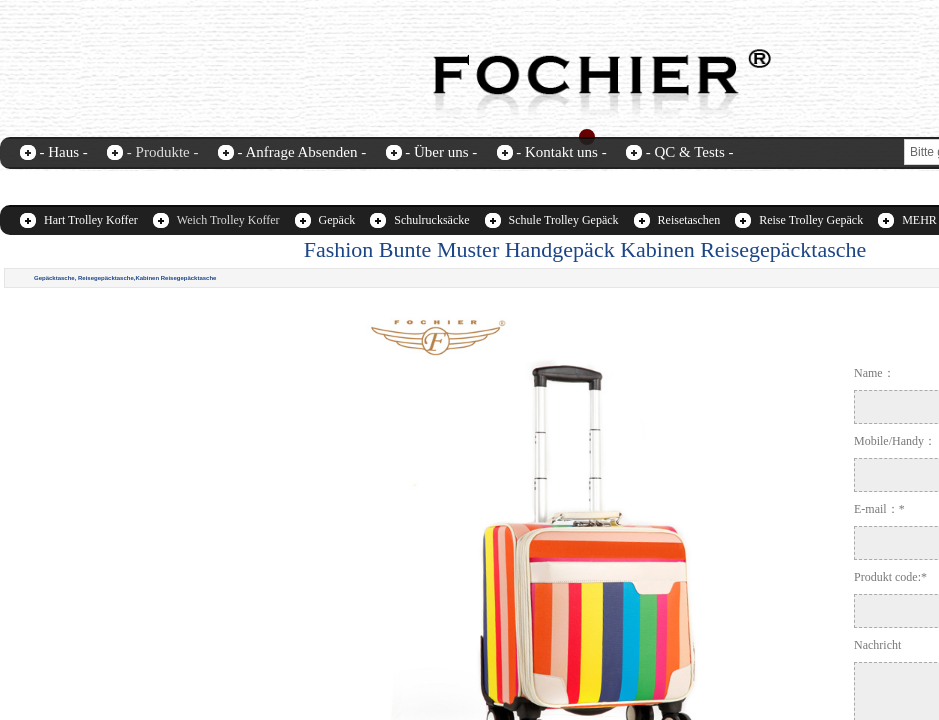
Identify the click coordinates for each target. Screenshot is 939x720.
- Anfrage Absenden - (301, 152)
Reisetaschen (689, 220)
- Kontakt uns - (561, 152)
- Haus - (64, 152)
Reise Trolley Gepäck (811, 220)
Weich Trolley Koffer (228, 220)
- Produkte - (163, 152)
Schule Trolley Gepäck (564, 220)
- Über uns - (441, 152)
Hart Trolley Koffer (91, 220)
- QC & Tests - (690, 152)
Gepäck (337, 220)
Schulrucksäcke (431, 220)
